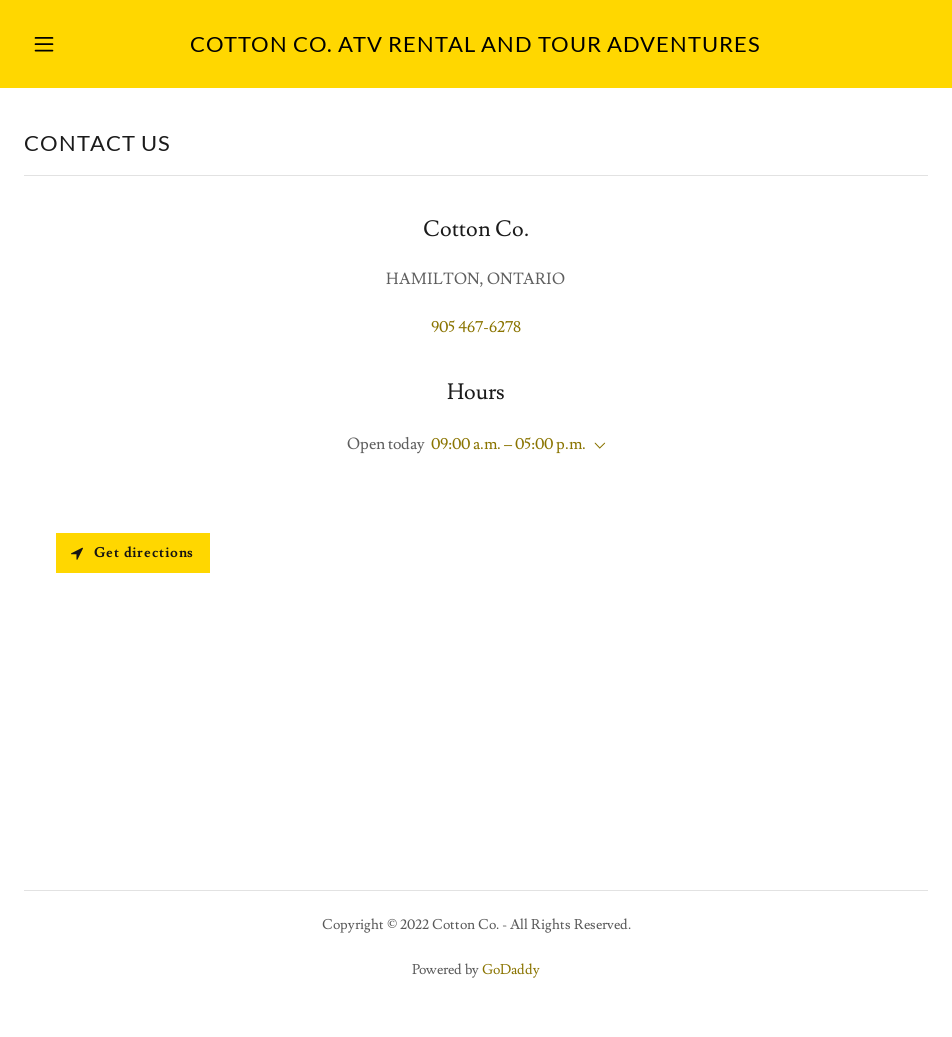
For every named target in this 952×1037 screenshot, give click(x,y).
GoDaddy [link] (511, 970)
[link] (475, 47)
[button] (92, 44)
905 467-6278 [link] (476, 327)
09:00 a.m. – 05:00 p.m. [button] (508, 444)
